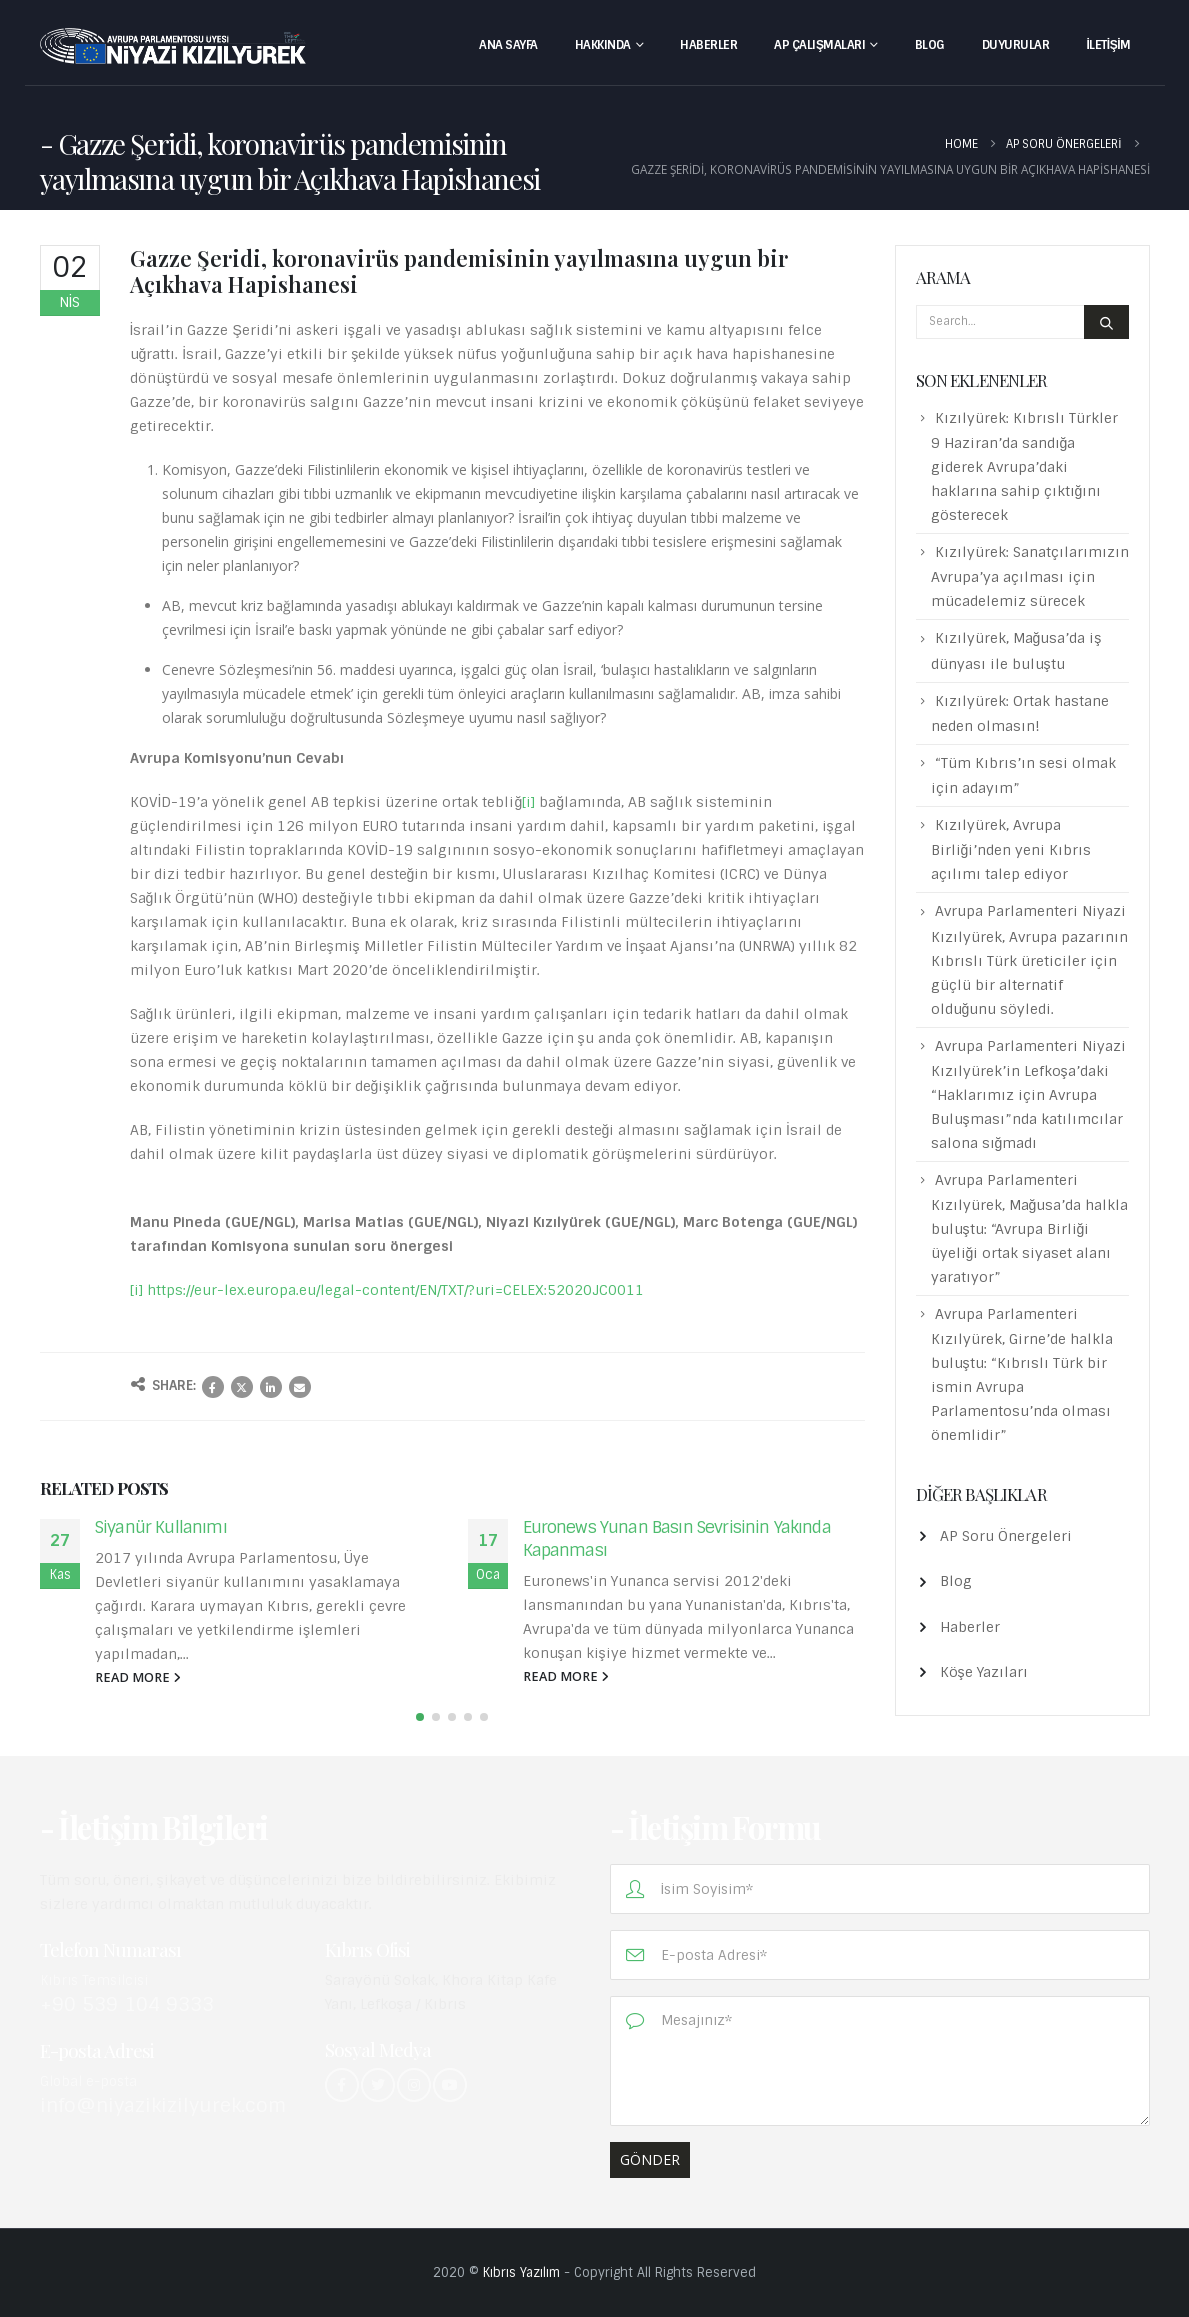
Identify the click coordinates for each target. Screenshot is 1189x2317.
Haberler (708, 45)
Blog (930, 45)
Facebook (213, 1387)
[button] (420, 1719)
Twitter (242, 1387)
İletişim (1108, 45)
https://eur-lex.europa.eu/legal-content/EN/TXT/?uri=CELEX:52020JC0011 (395, 1290)
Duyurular (1016, 45)
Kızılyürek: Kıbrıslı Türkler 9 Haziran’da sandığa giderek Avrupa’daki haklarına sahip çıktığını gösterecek (1024, 466)
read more (138, 1677)
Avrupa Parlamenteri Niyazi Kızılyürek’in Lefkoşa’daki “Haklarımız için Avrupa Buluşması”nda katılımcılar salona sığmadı (1028, 1094)
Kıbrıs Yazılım (521, 2272)
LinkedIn (271, 1387)
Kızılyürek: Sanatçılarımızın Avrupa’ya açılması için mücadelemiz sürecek (1030, 576)
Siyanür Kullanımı (161, 1527)
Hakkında (603, 45)
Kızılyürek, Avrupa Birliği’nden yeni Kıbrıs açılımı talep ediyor (1011, 849)
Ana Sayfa (508, 45)
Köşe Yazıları (984, 1672)
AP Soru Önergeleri (1006, 1536)
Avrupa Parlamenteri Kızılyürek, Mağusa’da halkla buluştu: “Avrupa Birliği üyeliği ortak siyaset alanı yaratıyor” (1030, 1228)
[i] (528, 802)
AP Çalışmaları (819, 45)
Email (300, 1387)
